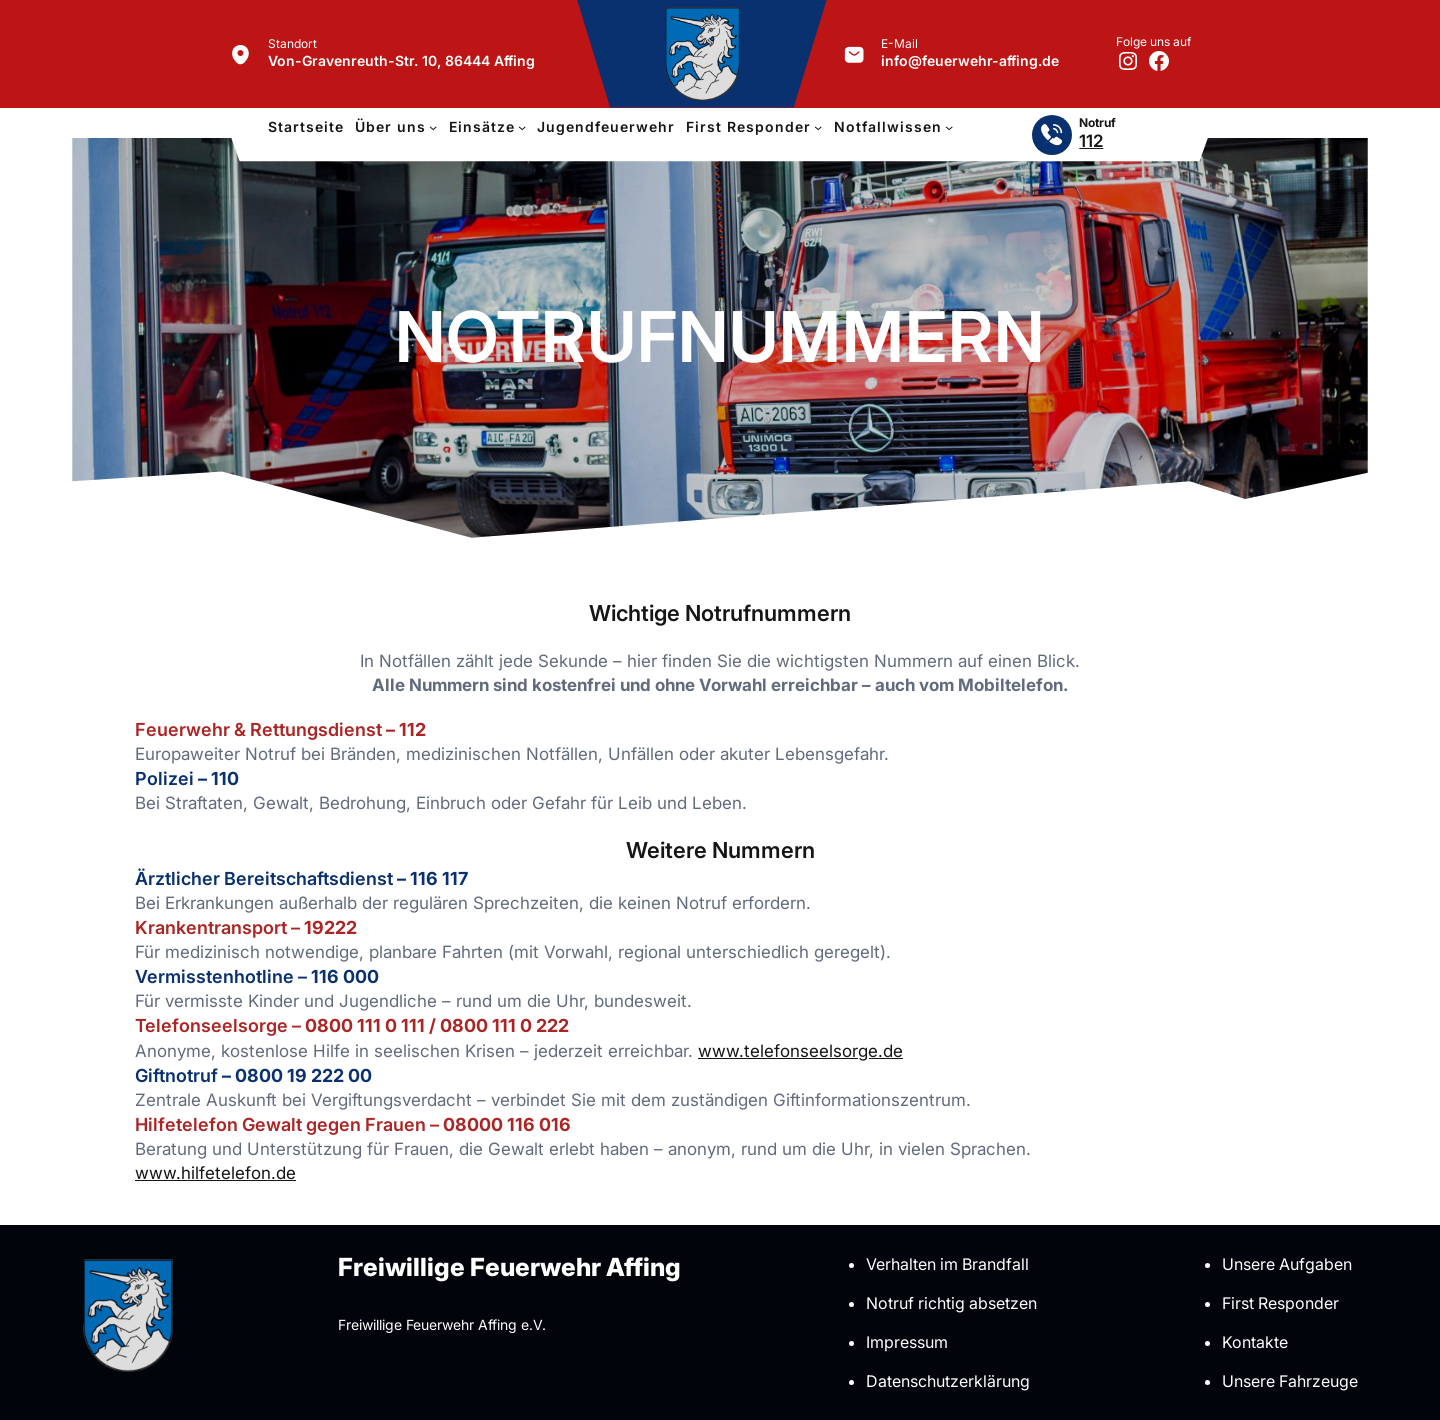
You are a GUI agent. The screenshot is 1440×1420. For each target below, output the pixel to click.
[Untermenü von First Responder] (818, 127)
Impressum (907, 1342)
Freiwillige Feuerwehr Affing (509, 1267)
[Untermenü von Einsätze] (522, 127)
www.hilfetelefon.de (215, 1173)
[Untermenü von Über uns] (433, 127)
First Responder (1280, 1303)
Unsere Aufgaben (1287, 1264)
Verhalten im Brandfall (947, 1264)
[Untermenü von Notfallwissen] (949, 127)
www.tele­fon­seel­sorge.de (800, 1051)
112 (1091, 141)
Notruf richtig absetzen (951, 1303)
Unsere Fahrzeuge (1290, 1381)
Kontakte (1255, 1342)
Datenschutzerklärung (948, 1381)
